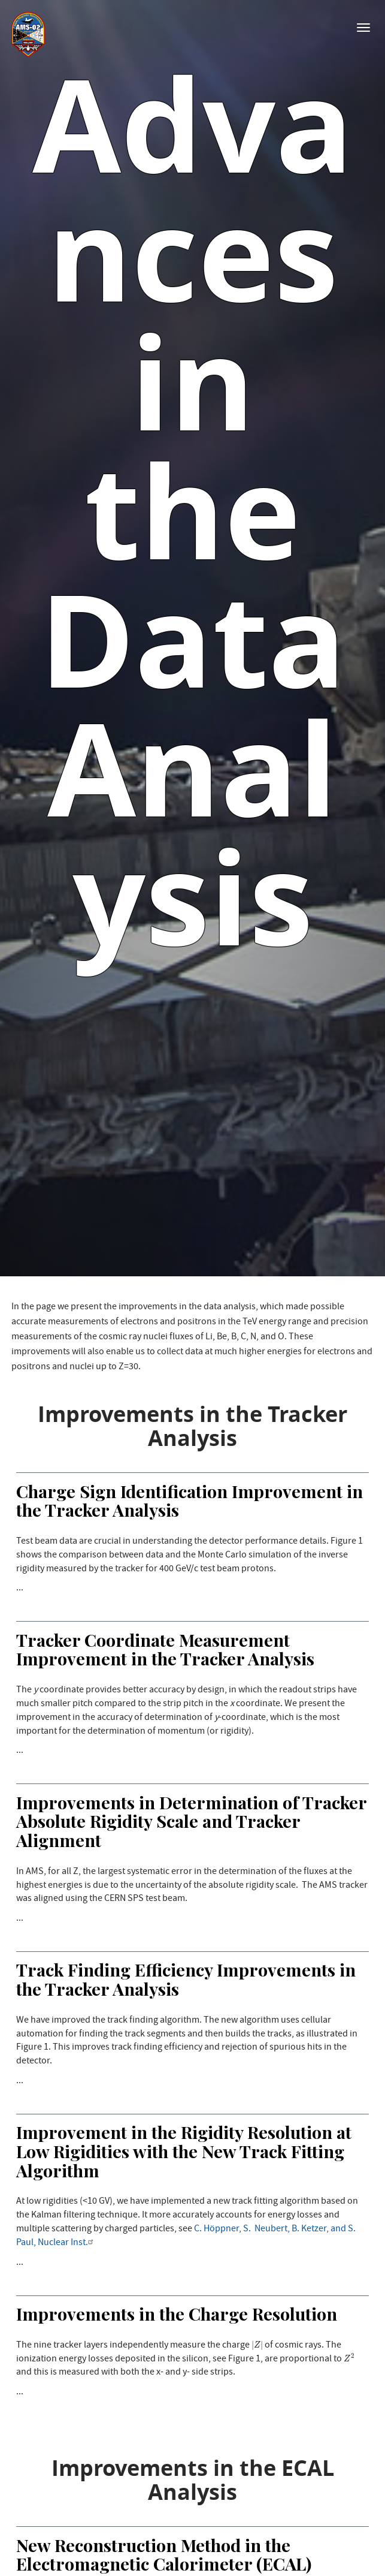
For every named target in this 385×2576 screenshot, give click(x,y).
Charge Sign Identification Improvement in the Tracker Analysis (189, 1501)
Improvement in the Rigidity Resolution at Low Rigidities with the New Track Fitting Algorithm (183, 2150)
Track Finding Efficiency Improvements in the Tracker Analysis (186, 1979)
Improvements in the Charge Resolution (176, 2313)
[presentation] (257, 2345)
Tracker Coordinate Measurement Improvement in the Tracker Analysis (165, 1649)
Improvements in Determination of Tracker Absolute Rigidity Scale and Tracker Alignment (191, 1821)
